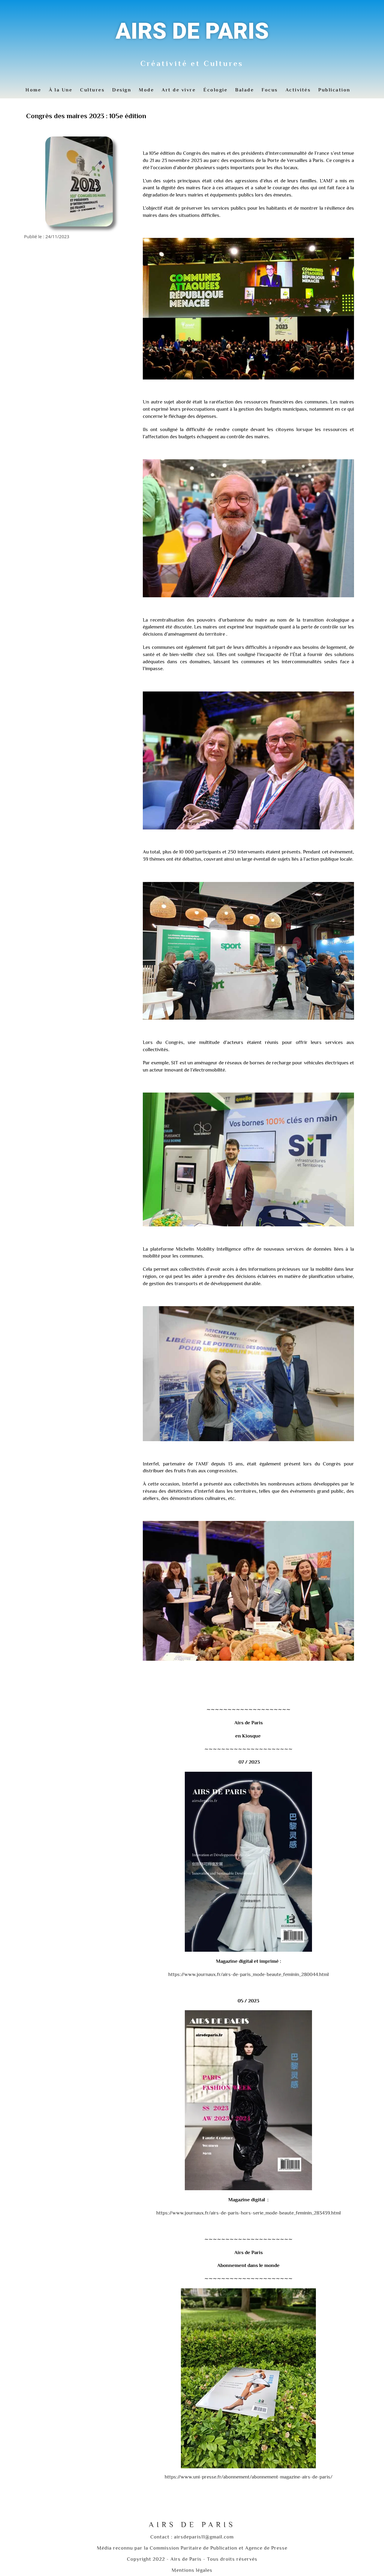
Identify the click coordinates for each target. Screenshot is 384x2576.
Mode (146, 90)
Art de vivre (179, 90)
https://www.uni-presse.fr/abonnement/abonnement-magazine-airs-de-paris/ (248, 2477)
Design (121, 90)
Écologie (215, 90)
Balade (244, 90)
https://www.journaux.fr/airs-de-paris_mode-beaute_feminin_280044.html (248, 1974)
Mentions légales (192, 2570)
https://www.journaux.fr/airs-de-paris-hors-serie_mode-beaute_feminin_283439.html (248, 2213)
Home (33, 90)
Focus (270, 90)
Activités (298, 90)
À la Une (60, 90)
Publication (334, 90)
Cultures (92, 90)
